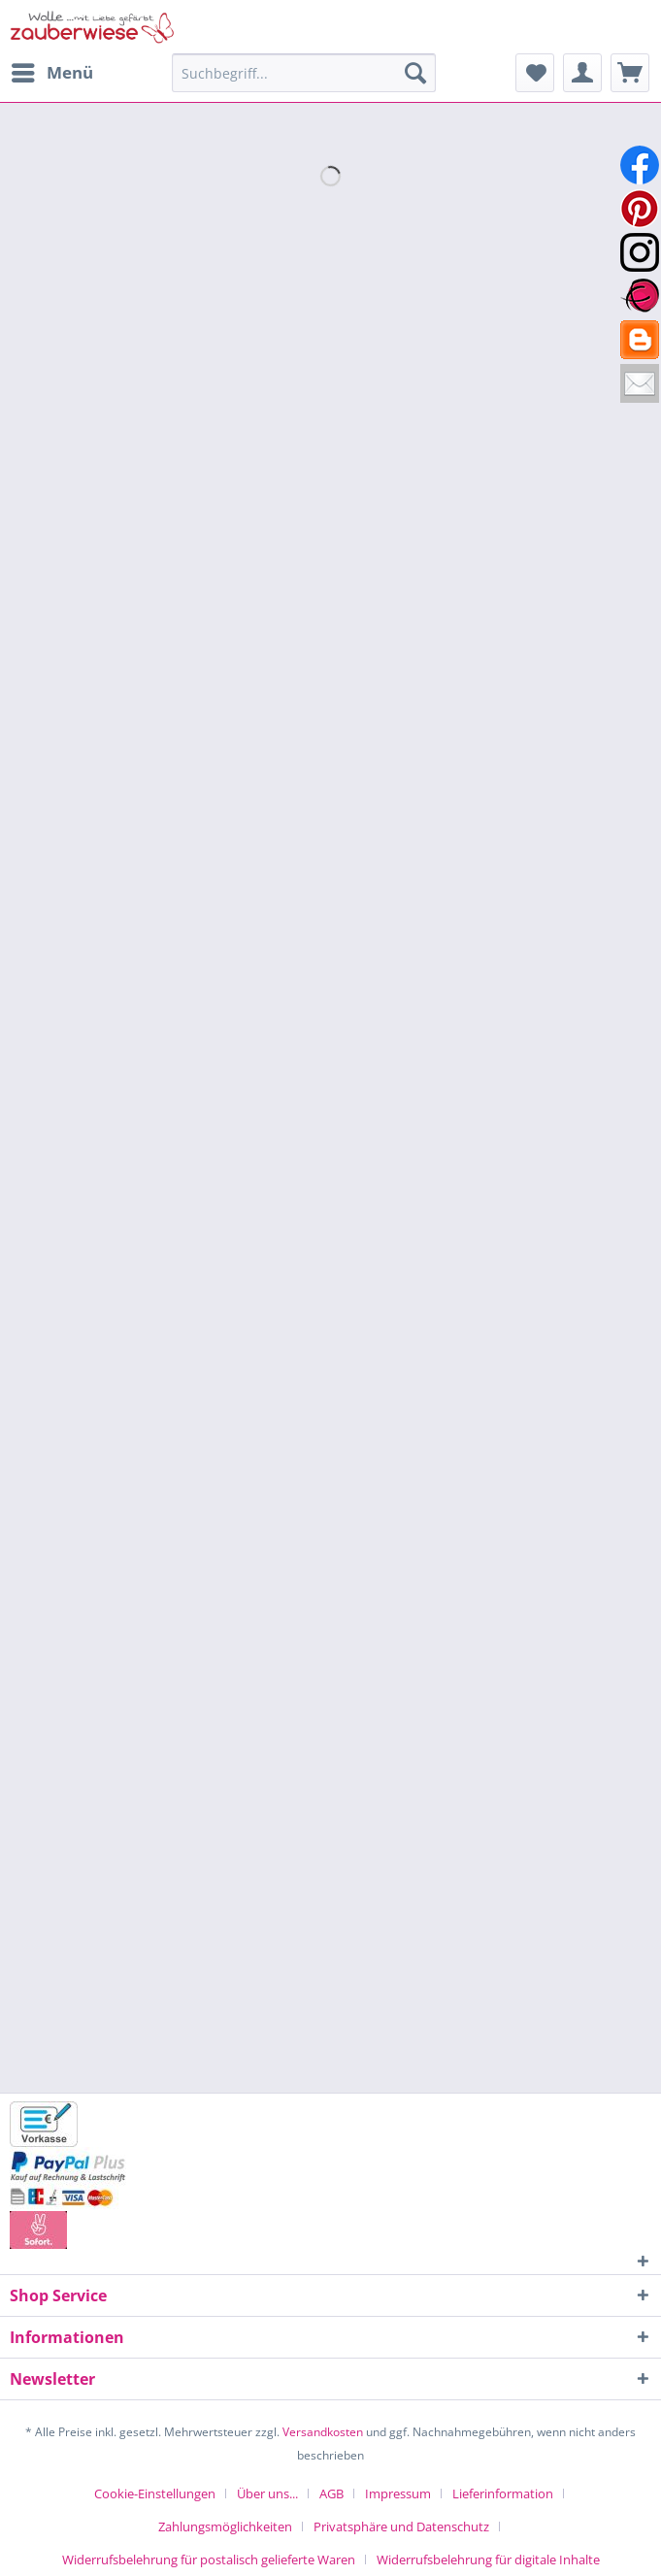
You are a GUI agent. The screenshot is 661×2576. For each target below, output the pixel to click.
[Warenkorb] (630, 72)
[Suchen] (415, 72)
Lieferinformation (502, 2493)
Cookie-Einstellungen (154, 2493)
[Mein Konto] (582, 72)
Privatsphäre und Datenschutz (401, 2526)
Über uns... (267, 2493)
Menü (52, 70)
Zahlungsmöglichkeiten (225, 2526)
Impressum (398, 2493)
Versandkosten (322, 2432)
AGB (331, 2493)
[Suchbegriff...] (304, 72)
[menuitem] (51, 72)
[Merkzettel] (534, 72)
